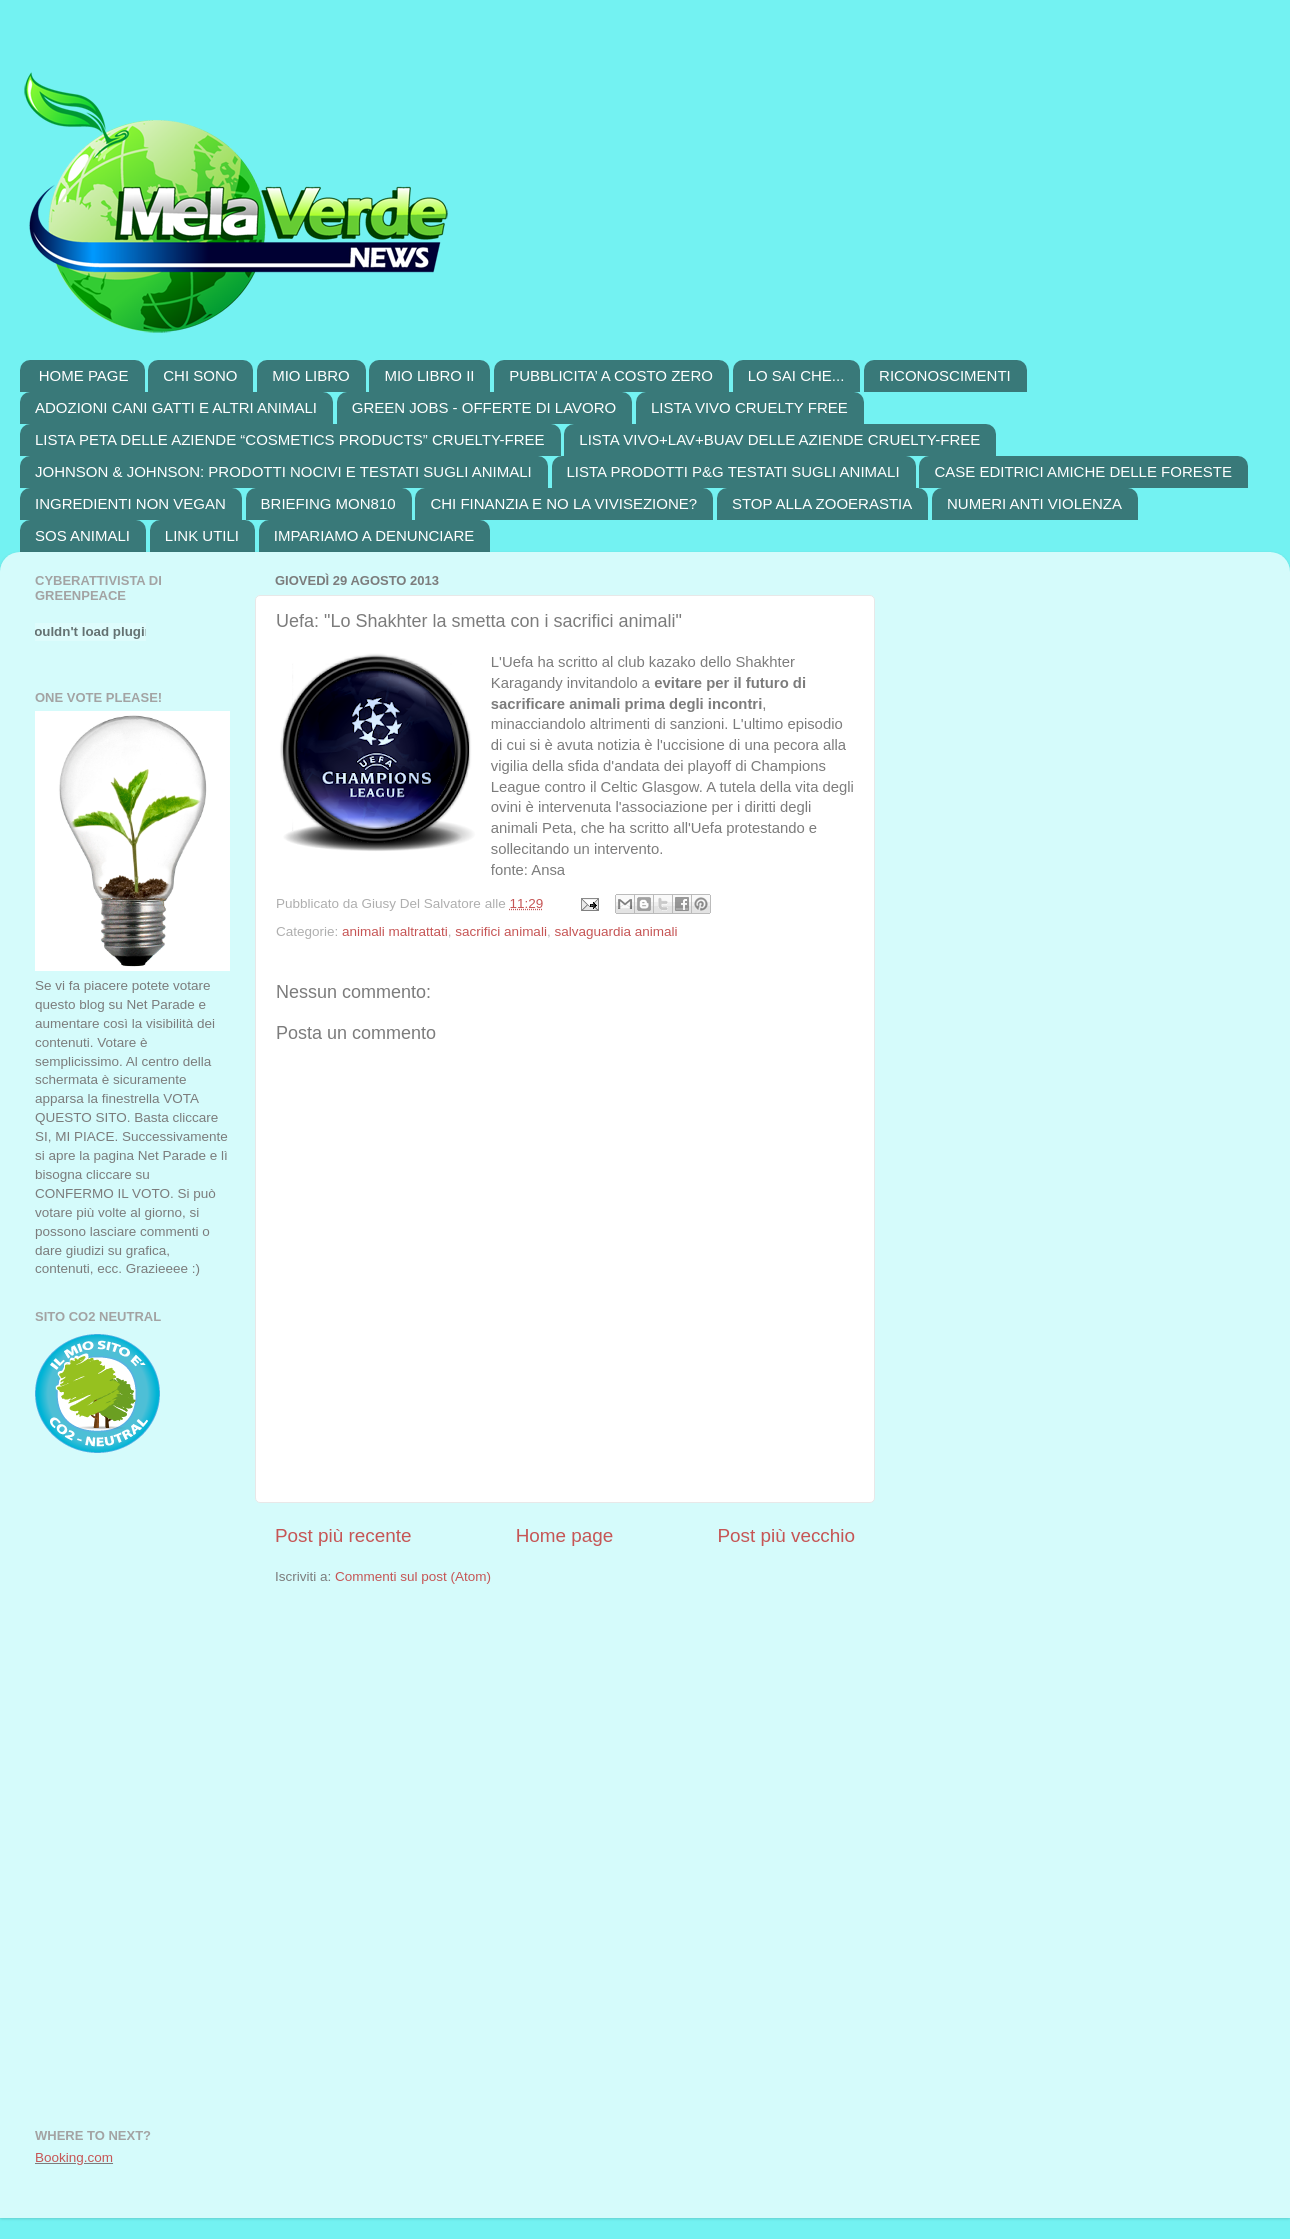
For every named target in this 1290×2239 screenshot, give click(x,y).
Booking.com (74, 2157)
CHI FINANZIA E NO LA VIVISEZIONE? (563, 503)
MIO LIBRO (311, 375)
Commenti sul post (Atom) (413, 1576)
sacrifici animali (501, 931)
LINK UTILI (202, 535)
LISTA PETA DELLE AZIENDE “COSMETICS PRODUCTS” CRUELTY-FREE (290, 439)
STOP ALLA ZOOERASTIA (822, 503)
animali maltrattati (395, 931)
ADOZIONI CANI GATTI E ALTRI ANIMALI (176, 407)
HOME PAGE (84, 375)
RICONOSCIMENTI (945, 375)
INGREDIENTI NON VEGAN (130, 503)
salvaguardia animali (615, 931)
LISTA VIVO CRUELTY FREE (749, 407)
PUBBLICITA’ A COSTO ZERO (611, 375)
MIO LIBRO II (429, 375)
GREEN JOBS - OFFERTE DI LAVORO (484, 407)
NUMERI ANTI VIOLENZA (1034, 503)
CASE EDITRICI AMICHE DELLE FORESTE (1083, 471)
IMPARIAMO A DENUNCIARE (374, 535)
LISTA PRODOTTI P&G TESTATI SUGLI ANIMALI (733, 471)
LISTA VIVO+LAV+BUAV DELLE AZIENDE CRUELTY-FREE (779, 439)
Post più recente (343, 1535)
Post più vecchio (786, 1535)
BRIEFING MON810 (328, 503)
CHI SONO (200, 375)
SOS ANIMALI (82, 535)
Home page (565, 1535)
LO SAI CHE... (796, 375)
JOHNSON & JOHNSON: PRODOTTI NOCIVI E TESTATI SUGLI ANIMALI (283, 471)
